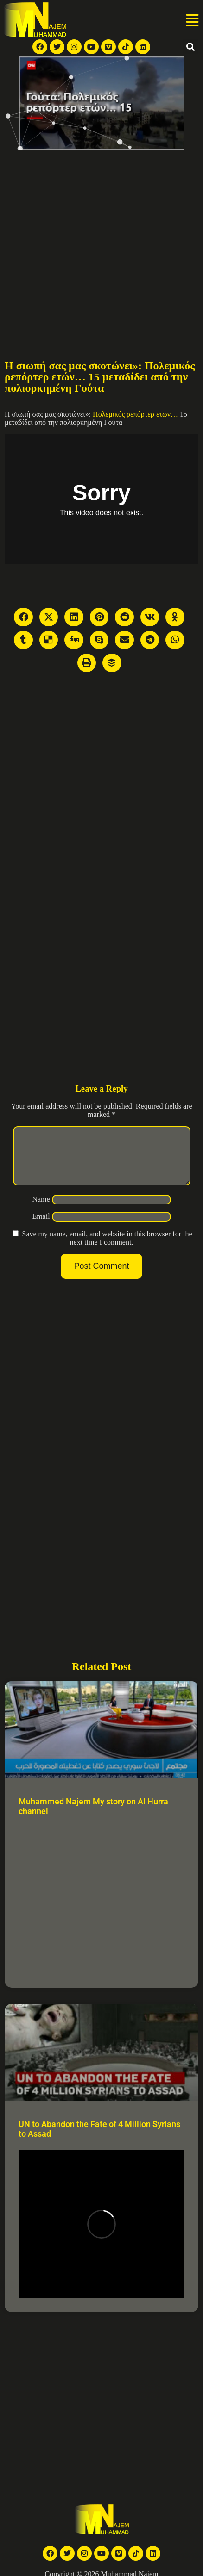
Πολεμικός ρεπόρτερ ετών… (134, 414)
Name (41, 1210)
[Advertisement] (87, 241)
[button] (192, 21)
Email (41, 1227)
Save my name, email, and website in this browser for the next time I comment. (107, 1249)
